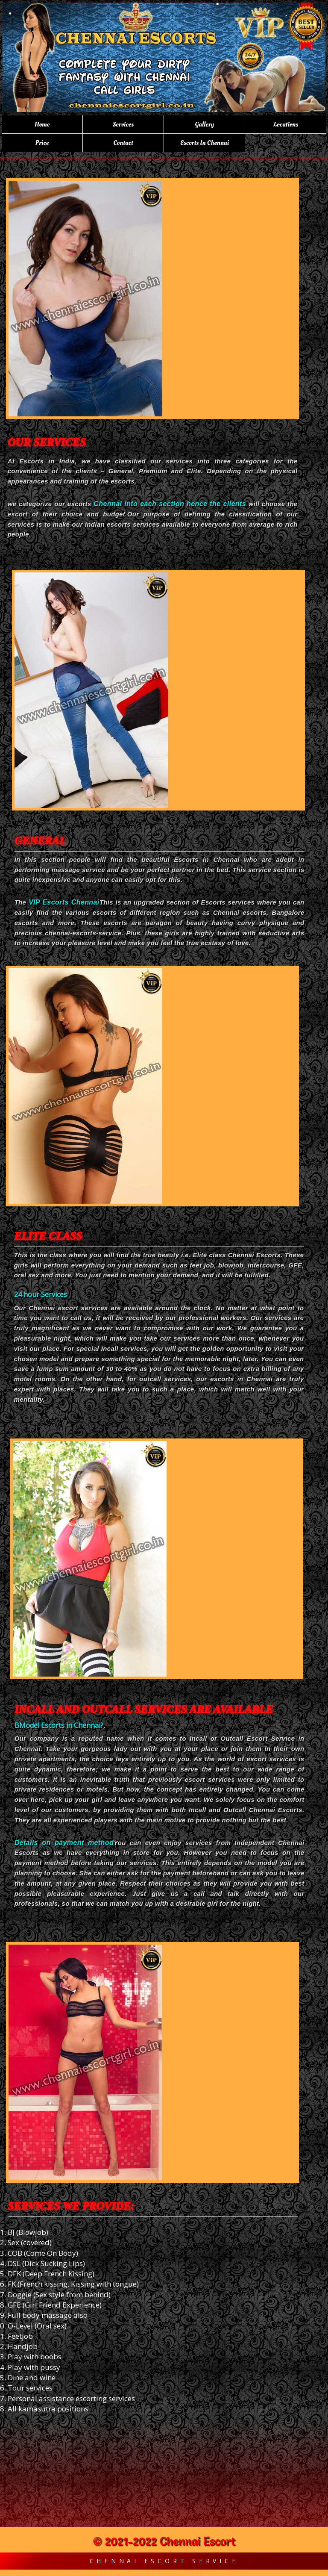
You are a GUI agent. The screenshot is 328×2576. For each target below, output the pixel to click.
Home (42, 124)
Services (123, 124)
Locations (285, 124)
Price (42, 142)
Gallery (204, 124)
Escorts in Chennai (204, 142)
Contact (123, 142)
